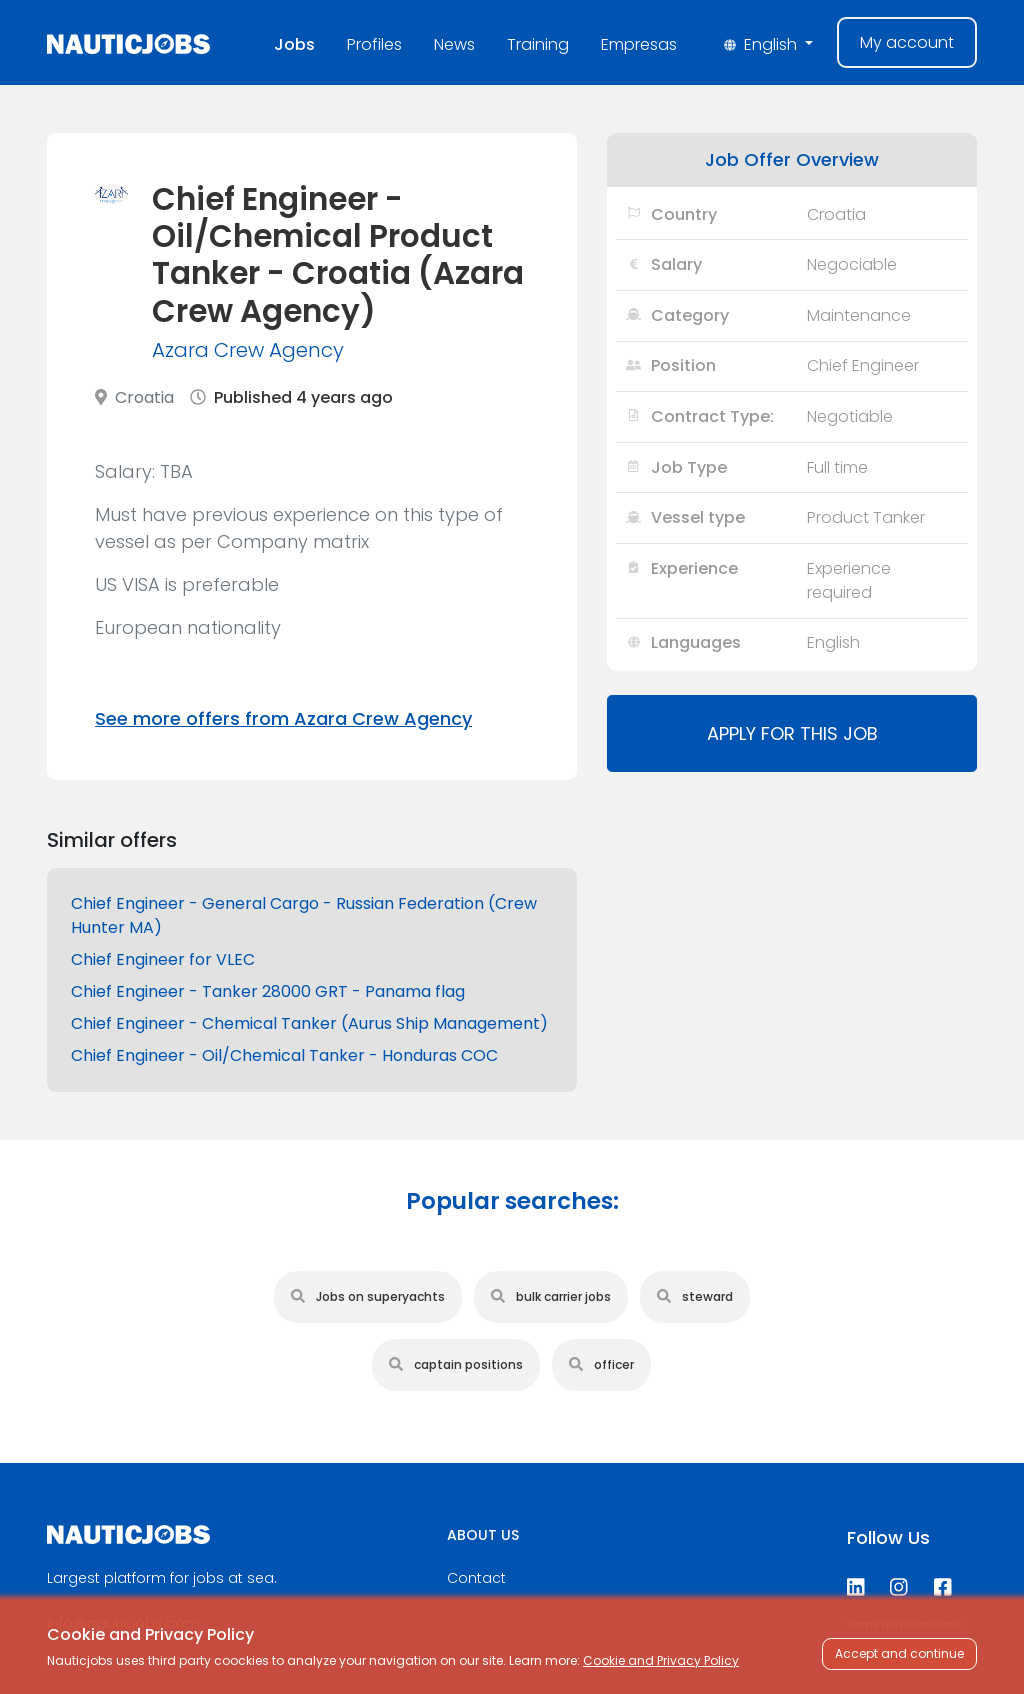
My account (907, 42)
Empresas (639, 44)
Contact (476, 1578)
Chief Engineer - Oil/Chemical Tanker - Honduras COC (284, 1055)
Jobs (294, 44)
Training (538, 44)
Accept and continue (899, 1653)
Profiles (374, 44)
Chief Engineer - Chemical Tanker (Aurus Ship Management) (309, 1023)
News (454, 44)
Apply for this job (792, 733)
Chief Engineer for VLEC (163, 959)
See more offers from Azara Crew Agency (283, 718)
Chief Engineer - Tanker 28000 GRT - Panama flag (268, 991)
